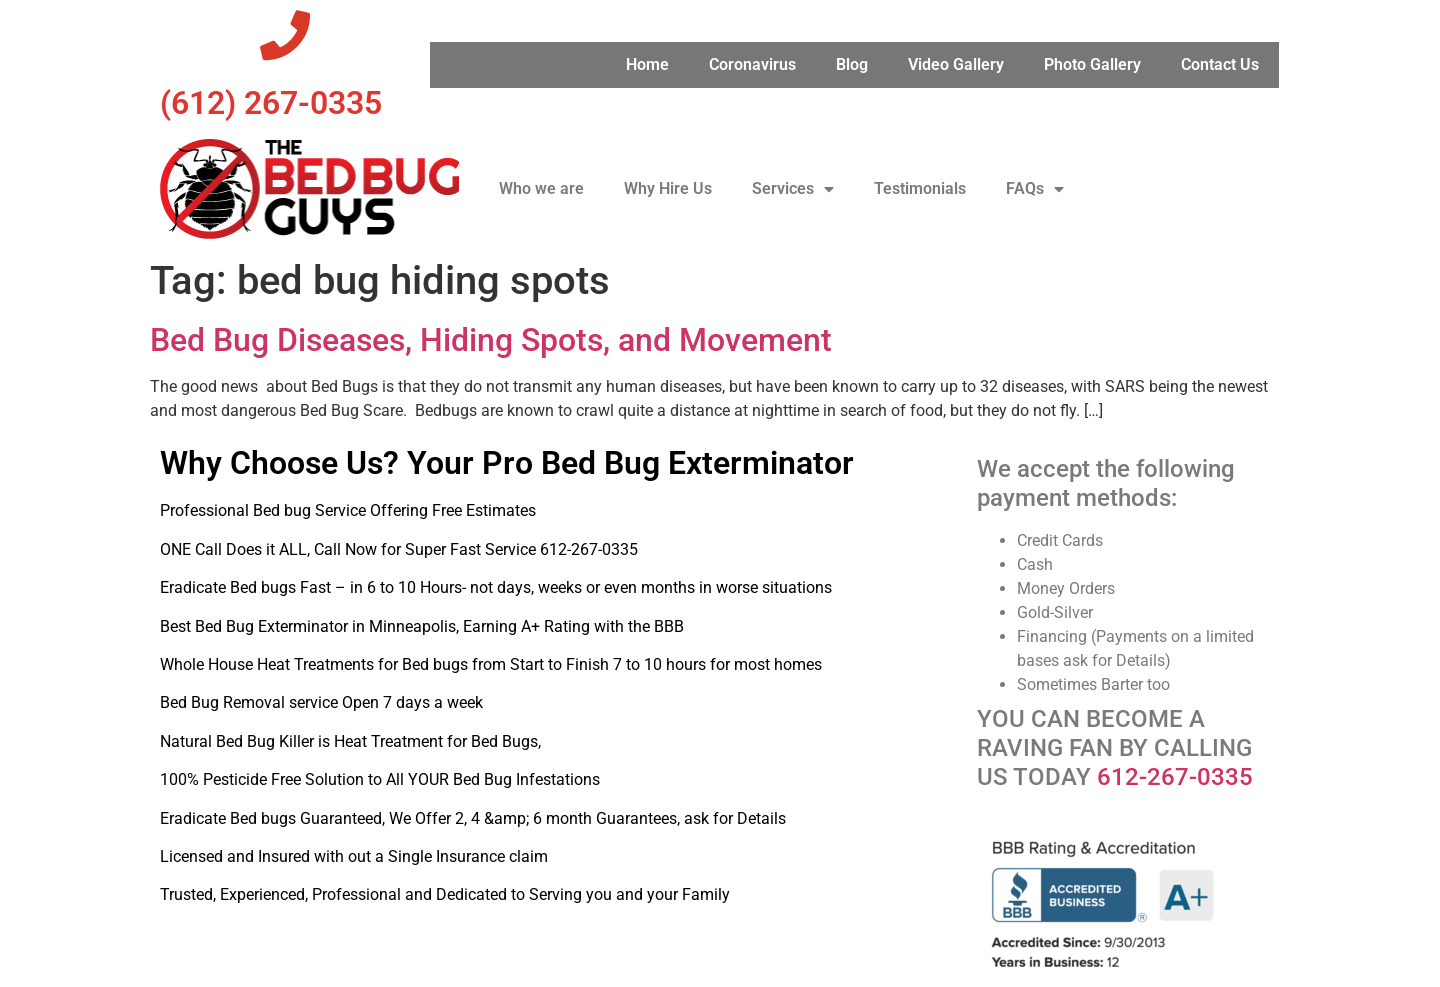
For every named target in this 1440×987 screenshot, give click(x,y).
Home (647, 64)
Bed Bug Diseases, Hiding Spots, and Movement (491, 340)
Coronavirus (752, 64)
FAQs (1035, 189)
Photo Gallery (1092, 64)
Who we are (541, 188)
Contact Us (1220, 64)
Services (793, 189)
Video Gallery (956, 64)
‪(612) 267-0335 (271, 103)
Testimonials (920, 188)
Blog (852, 64)
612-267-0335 (1175, 777)
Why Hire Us (668, 188)
